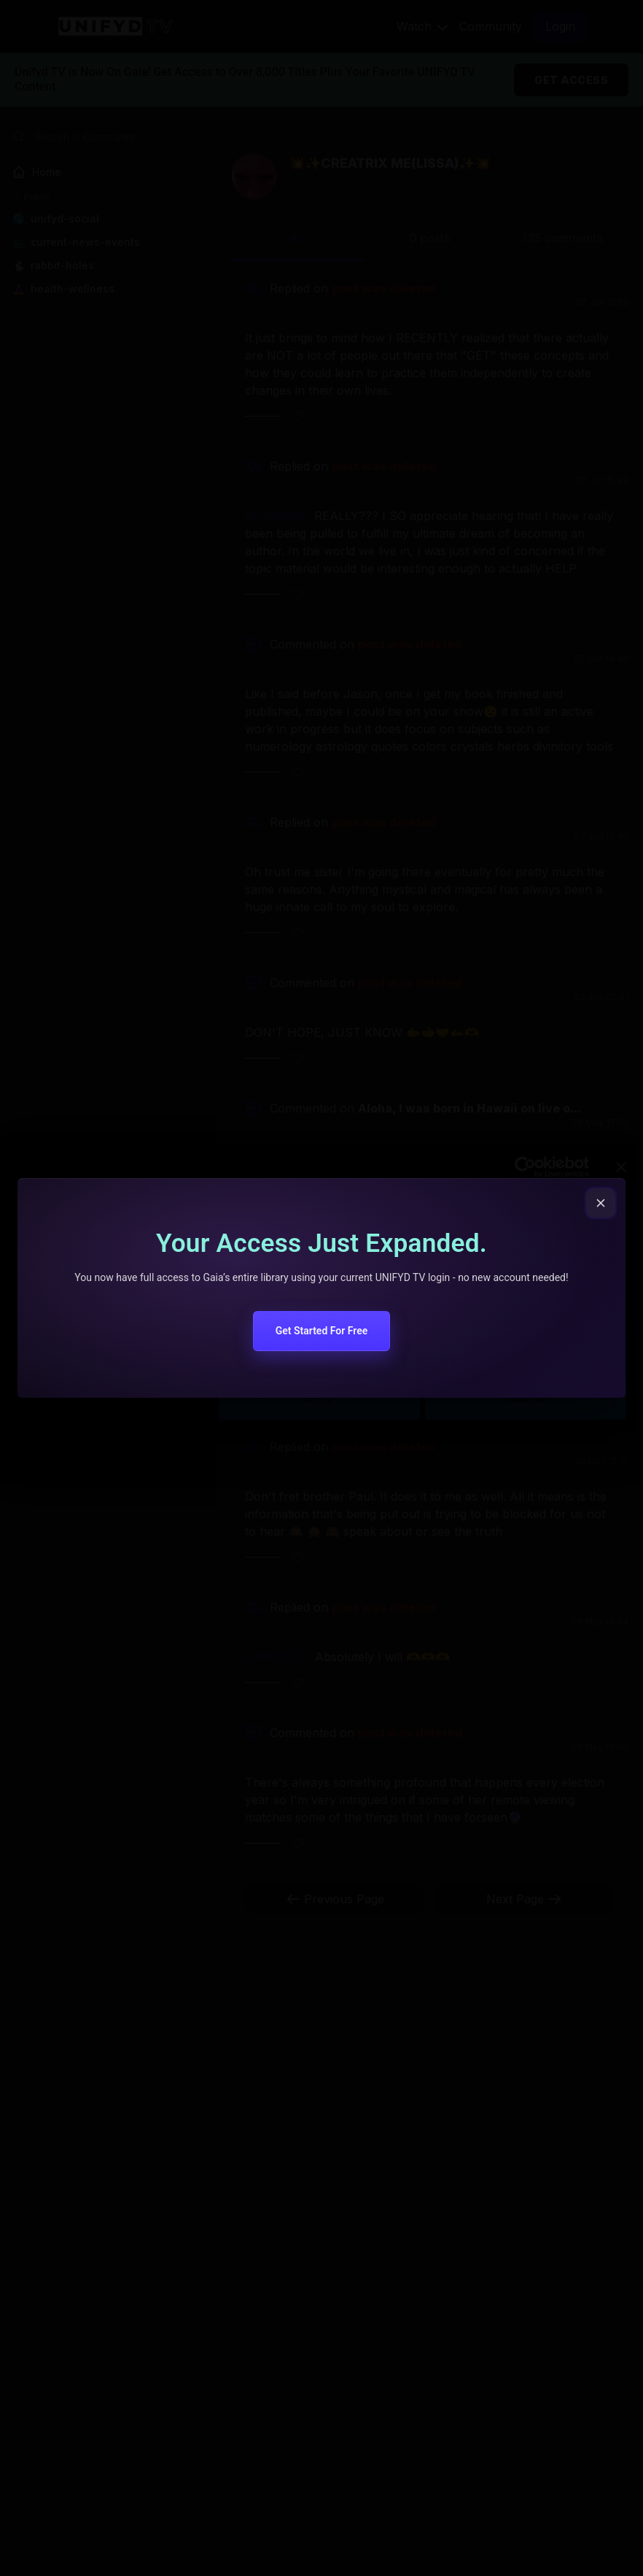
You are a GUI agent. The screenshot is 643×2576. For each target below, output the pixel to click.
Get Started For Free (322, 1331)
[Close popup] (600, 1203)
